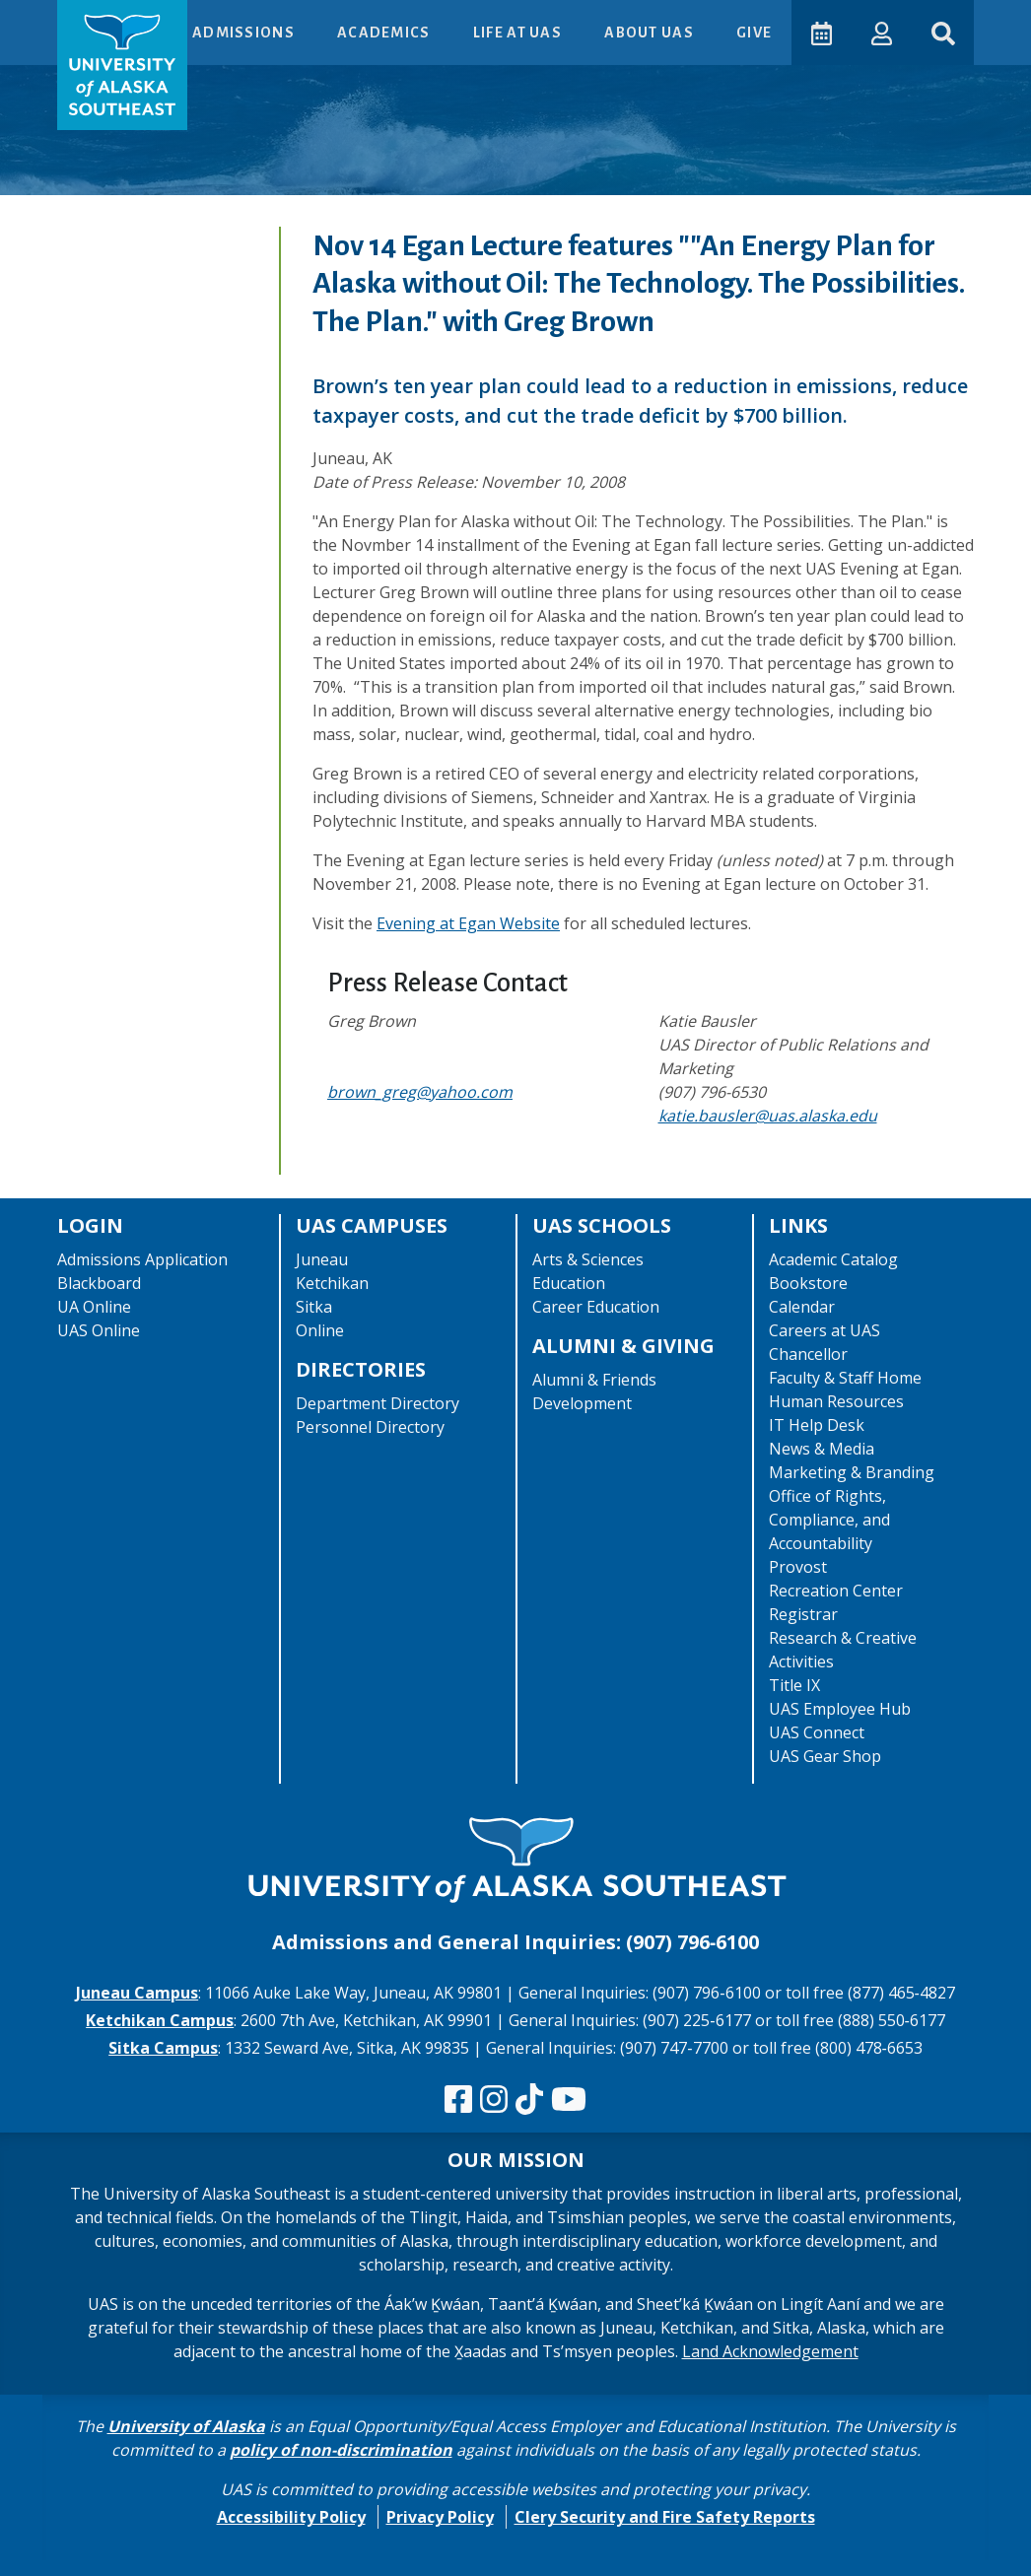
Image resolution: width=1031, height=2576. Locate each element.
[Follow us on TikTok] (529, 2100)
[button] (881, 32)
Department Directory (377, 1403)
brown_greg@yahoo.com (420, 1092)
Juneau (322, 1259)
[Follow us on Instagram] (494, 2100)
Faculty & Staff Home (845, 1378)
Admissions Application (142, 1259)
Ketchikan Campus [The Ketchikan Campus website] (160, 2020)
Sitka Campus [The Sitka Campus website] (163, 2048)
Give (753, 32)
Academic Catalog (833, 1259)
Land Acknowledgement (770, 2351)
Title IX (794, 1685)
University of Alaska (186, 2426)
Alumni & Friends (594, 1379)
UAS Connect (816, 1732)
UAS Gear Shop (825, 1756)
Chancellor (808, 1354)
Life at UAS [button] (518, 32)
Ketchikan (332, 1283)
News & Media (821, 1448)
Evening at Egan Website (468, 923)
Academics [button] (384, 32)
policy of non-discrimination (341, 2450)
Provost (798, 1567)
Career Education (595, 1307)
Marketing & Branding (851, 1472)
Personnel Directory (370, 1427)
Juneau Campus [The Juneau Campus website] (137, 1992)
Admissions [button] (244, 32)
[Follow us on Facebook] (458, 2100)
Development (582, 1403)
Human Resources (836, 1401)
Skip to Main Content (92, 20)
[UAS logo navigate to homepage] (122, 65)
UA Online (94, 1307)
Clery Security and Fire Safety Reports (665, 2517)
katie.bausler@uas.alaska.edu (767, 1115)
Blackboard (99, 1283)
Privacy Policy (440, 2517)
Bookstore (808, 1283)
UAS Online (98, 1330)
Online (320, 1330)
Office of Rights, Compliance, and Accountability (829, 1519)
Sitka (314, 1307)
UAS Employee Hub (840, 1709)
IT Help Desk (816, 1425)
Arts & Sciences (588, 1259)
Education (568, 1283)
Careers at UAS (824, 1330)
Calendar (802, 1307)
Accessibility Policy (291, 2517)
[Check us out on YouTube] (568, 2100)
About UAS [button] (649, 32)
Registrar (803, 1614)
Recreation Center (836, 1590)
